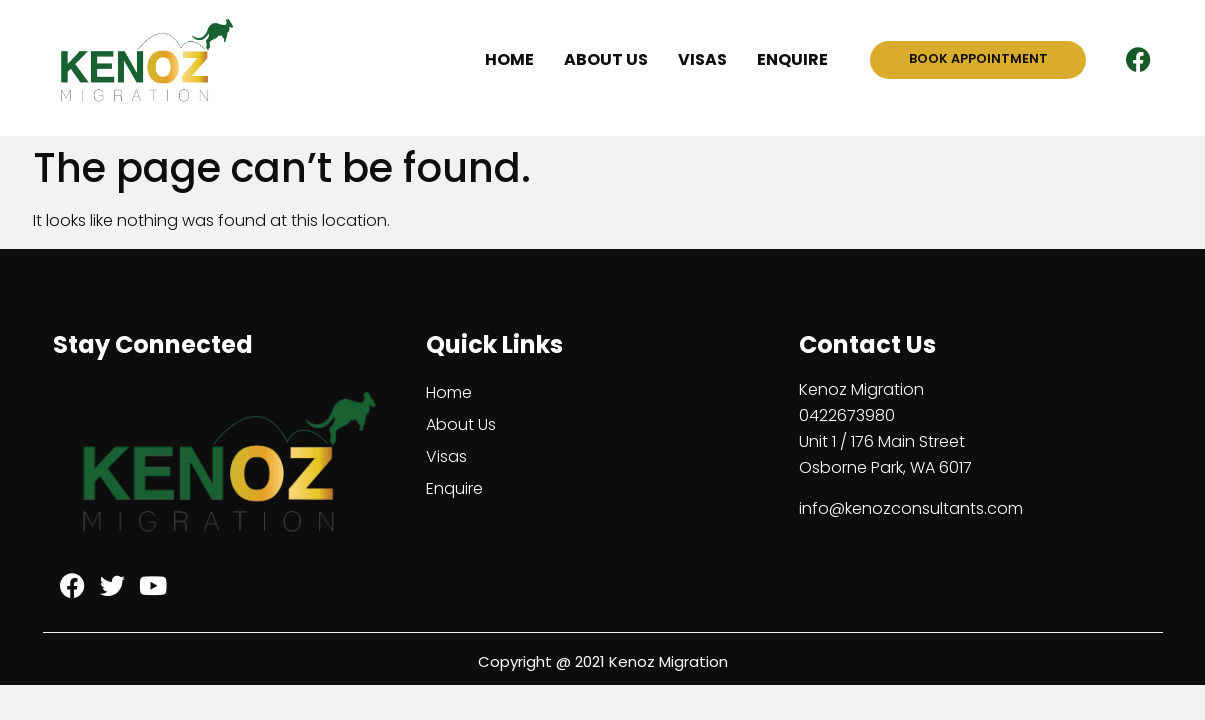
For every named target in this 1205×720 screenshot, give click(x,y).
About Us (606, 59)
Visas (702, 59)
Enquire (792, 59)
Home (509, 59)
